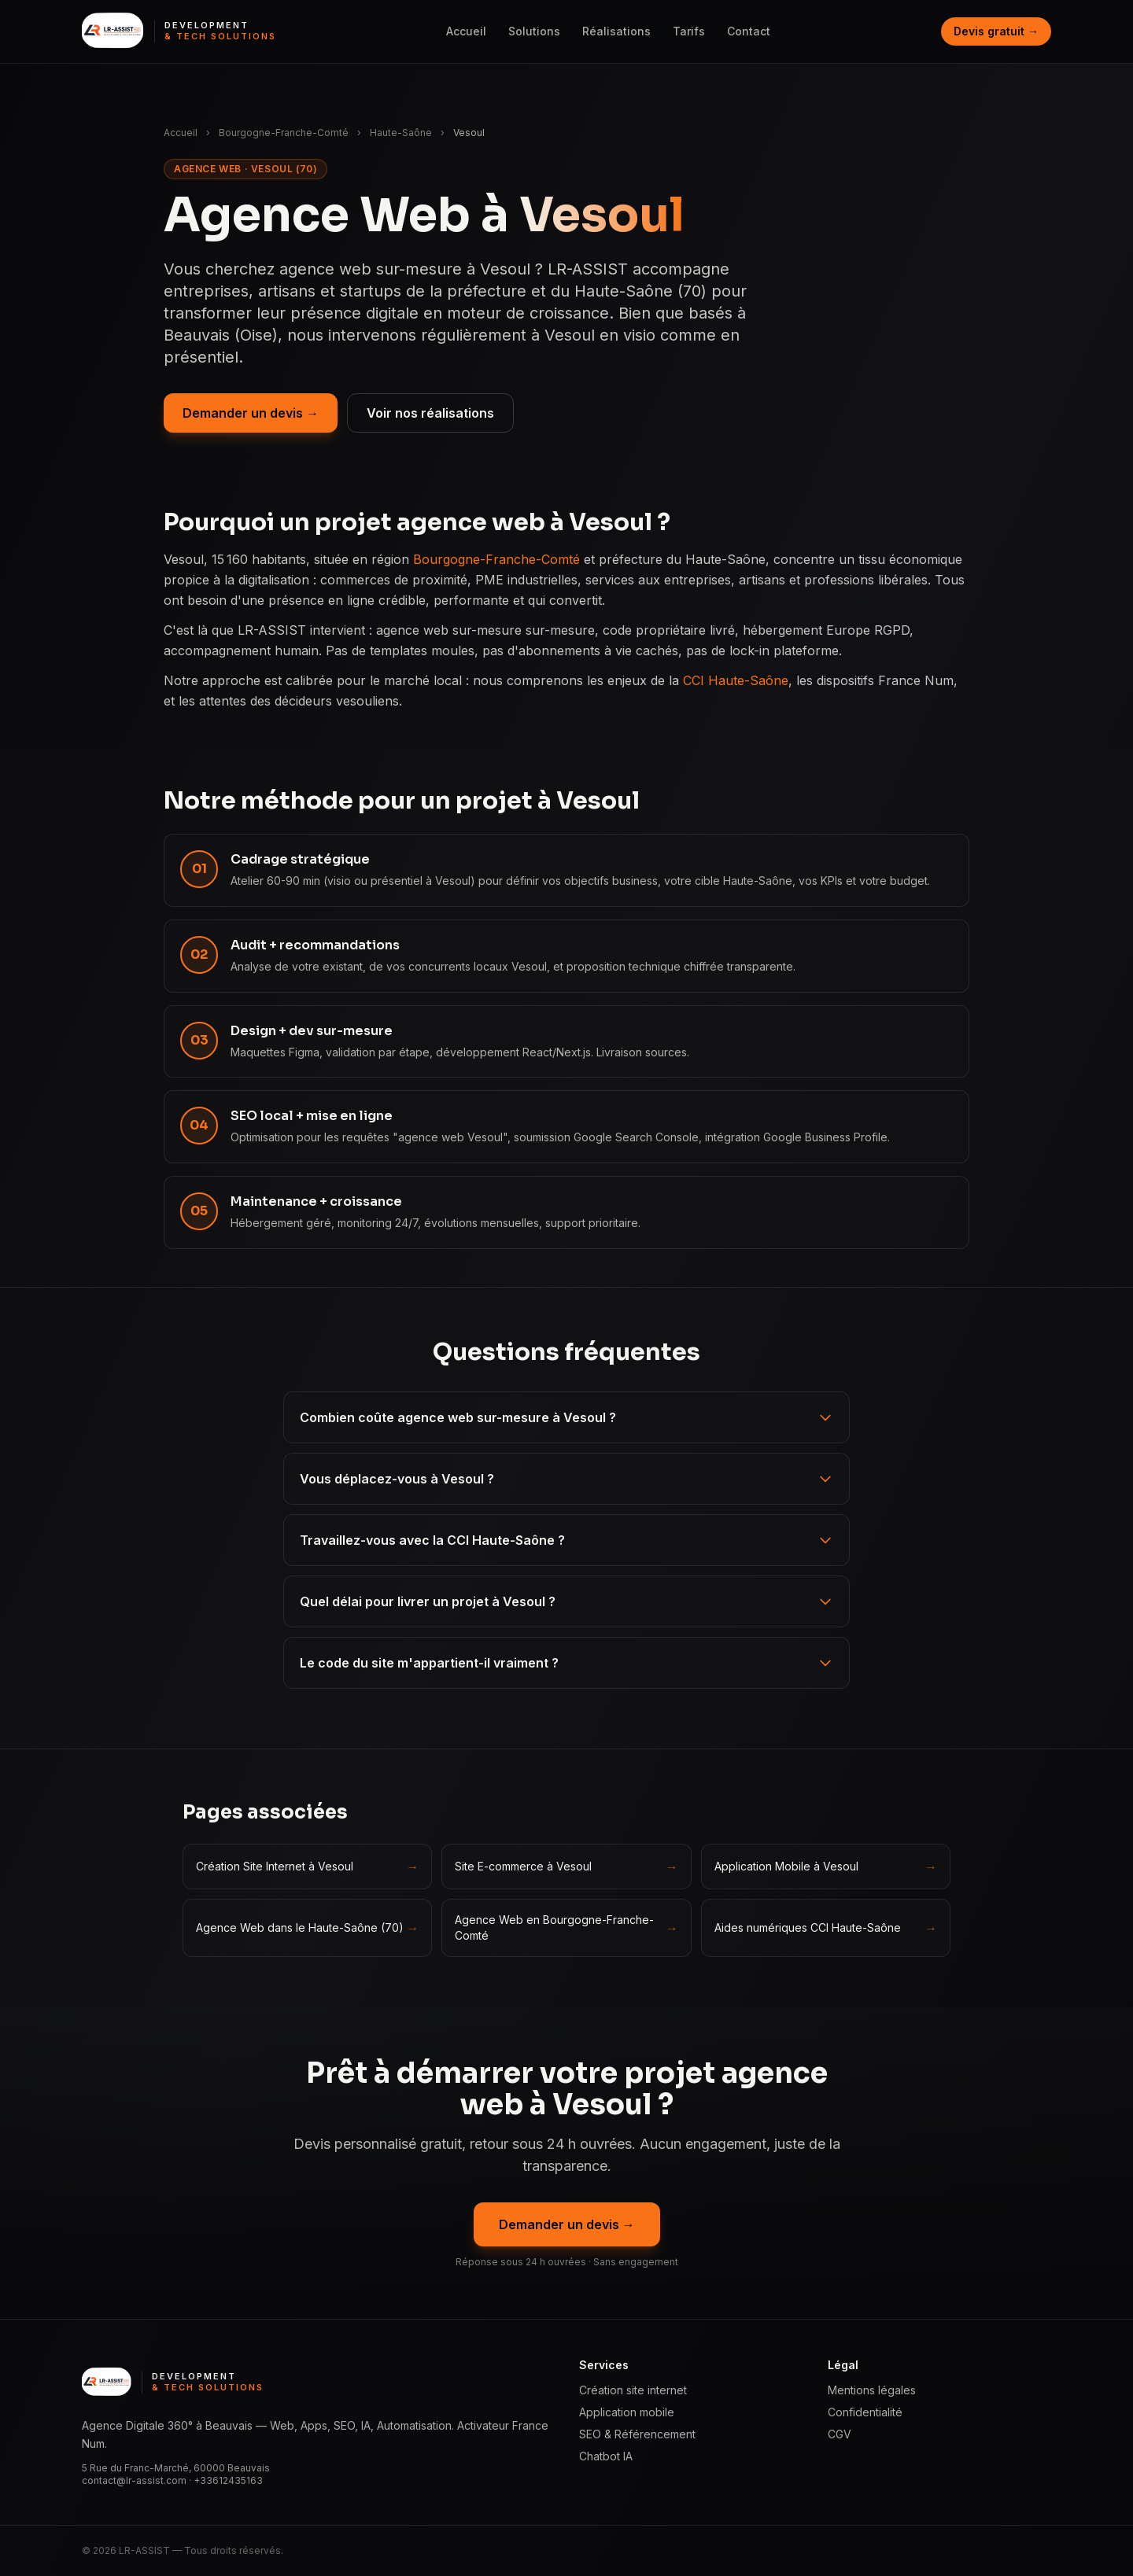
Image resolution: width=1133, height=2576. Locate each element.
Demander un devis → (251, 413)
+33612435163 (228, 2480)
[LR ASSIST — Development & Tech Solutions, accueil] (179, 31)
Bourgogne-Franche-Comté (284, 132)
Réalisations (616, 31)
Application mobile (626, 2412)
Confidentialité (865, 2412)
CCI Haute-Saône (735, 680)
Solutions (534, 31)
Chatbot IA (606, 2456)
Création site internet (633, 2390)
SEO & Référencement (637, 2434)
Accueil (466, 31)
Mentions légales (872, 2390)
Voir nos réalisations (430, 413)
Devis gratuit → (996, 31)
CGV (839, 2434)
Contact (748, 31)
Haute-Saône (401, 132)
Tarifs (689, 31)
